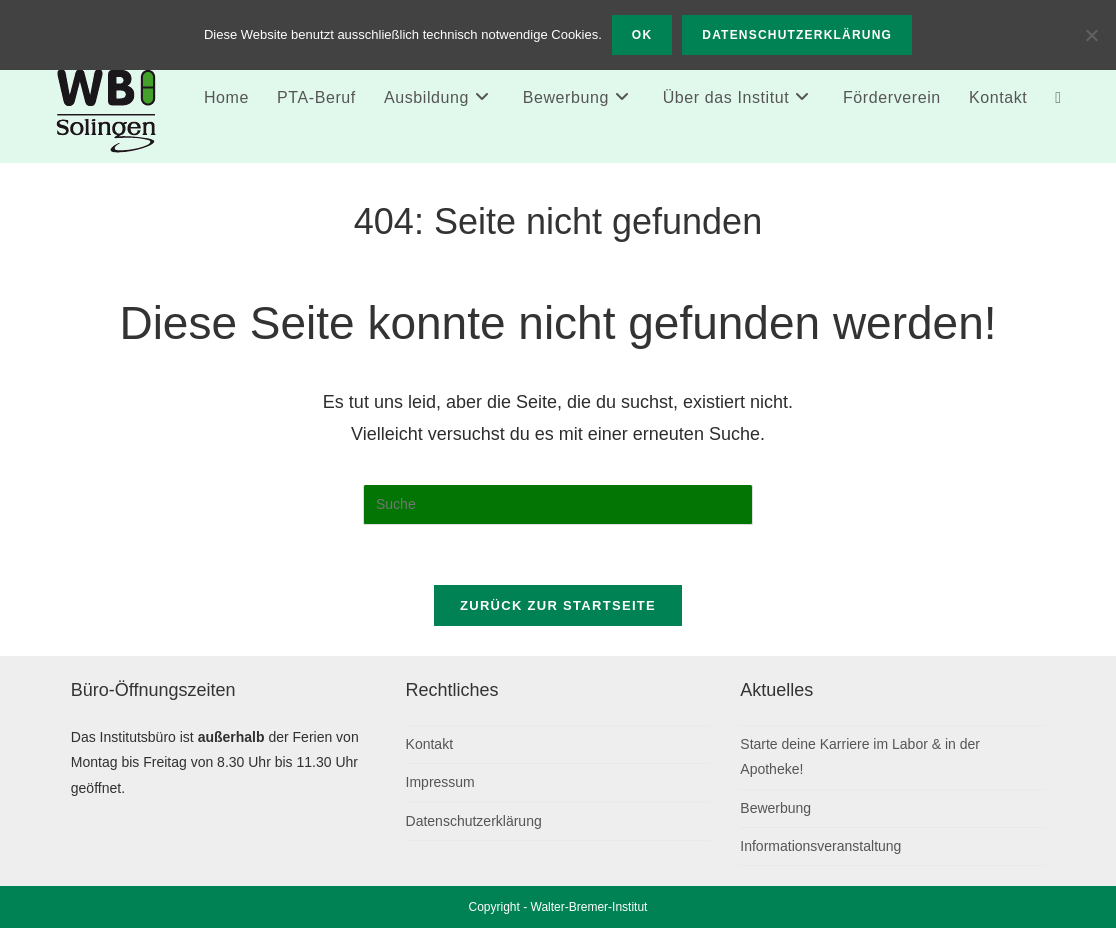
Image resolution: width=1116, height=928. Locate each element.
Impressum (440, 782)
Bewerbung (775, 808)
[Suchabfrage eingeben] (558, 505)
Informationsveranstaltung (820, 846)
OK (642, 35)
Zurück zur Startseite (558, 605)
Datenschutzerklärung (474, 821)
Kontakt (429, 744)
